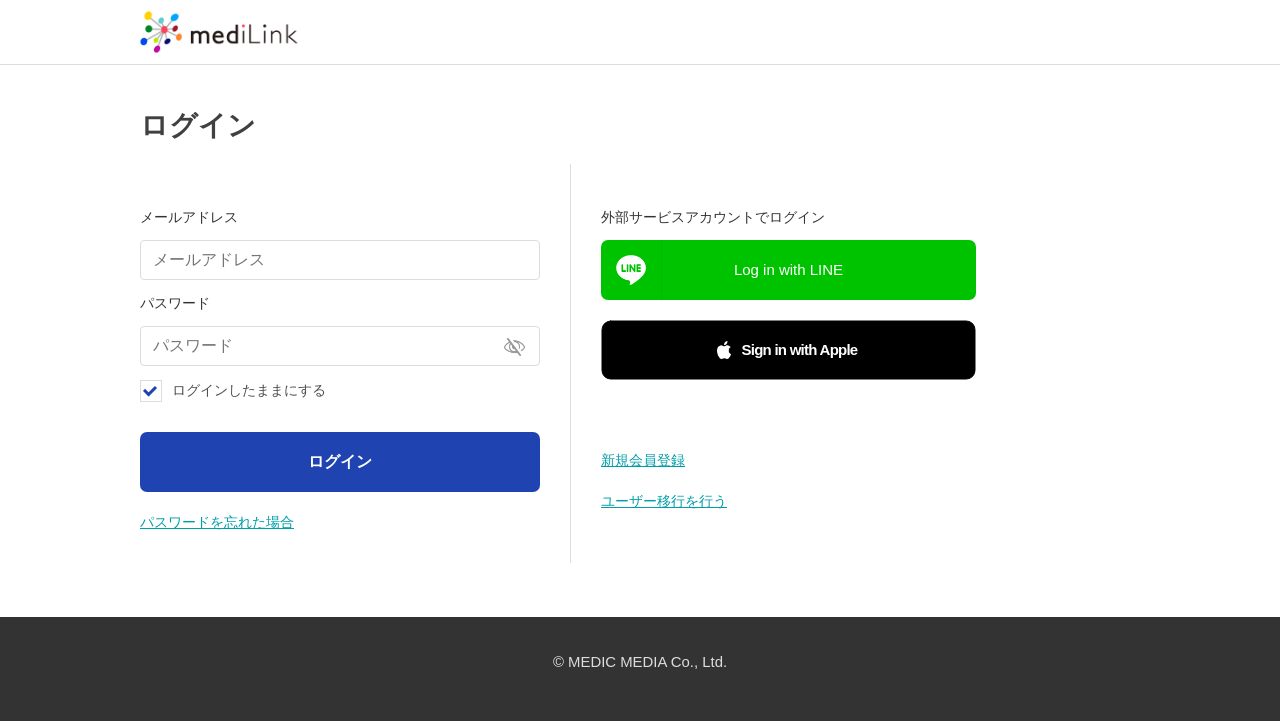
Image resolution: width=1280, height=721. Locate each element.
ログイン (340, 461)
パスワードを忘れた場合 (217, 522)
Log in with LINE (788, 269)
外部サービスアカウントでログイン (713, 217)
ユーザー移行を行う (664, 501)
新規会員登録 (643, 460)
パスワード (175, 303)
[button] (788, 350)
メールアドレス (189, 217)
